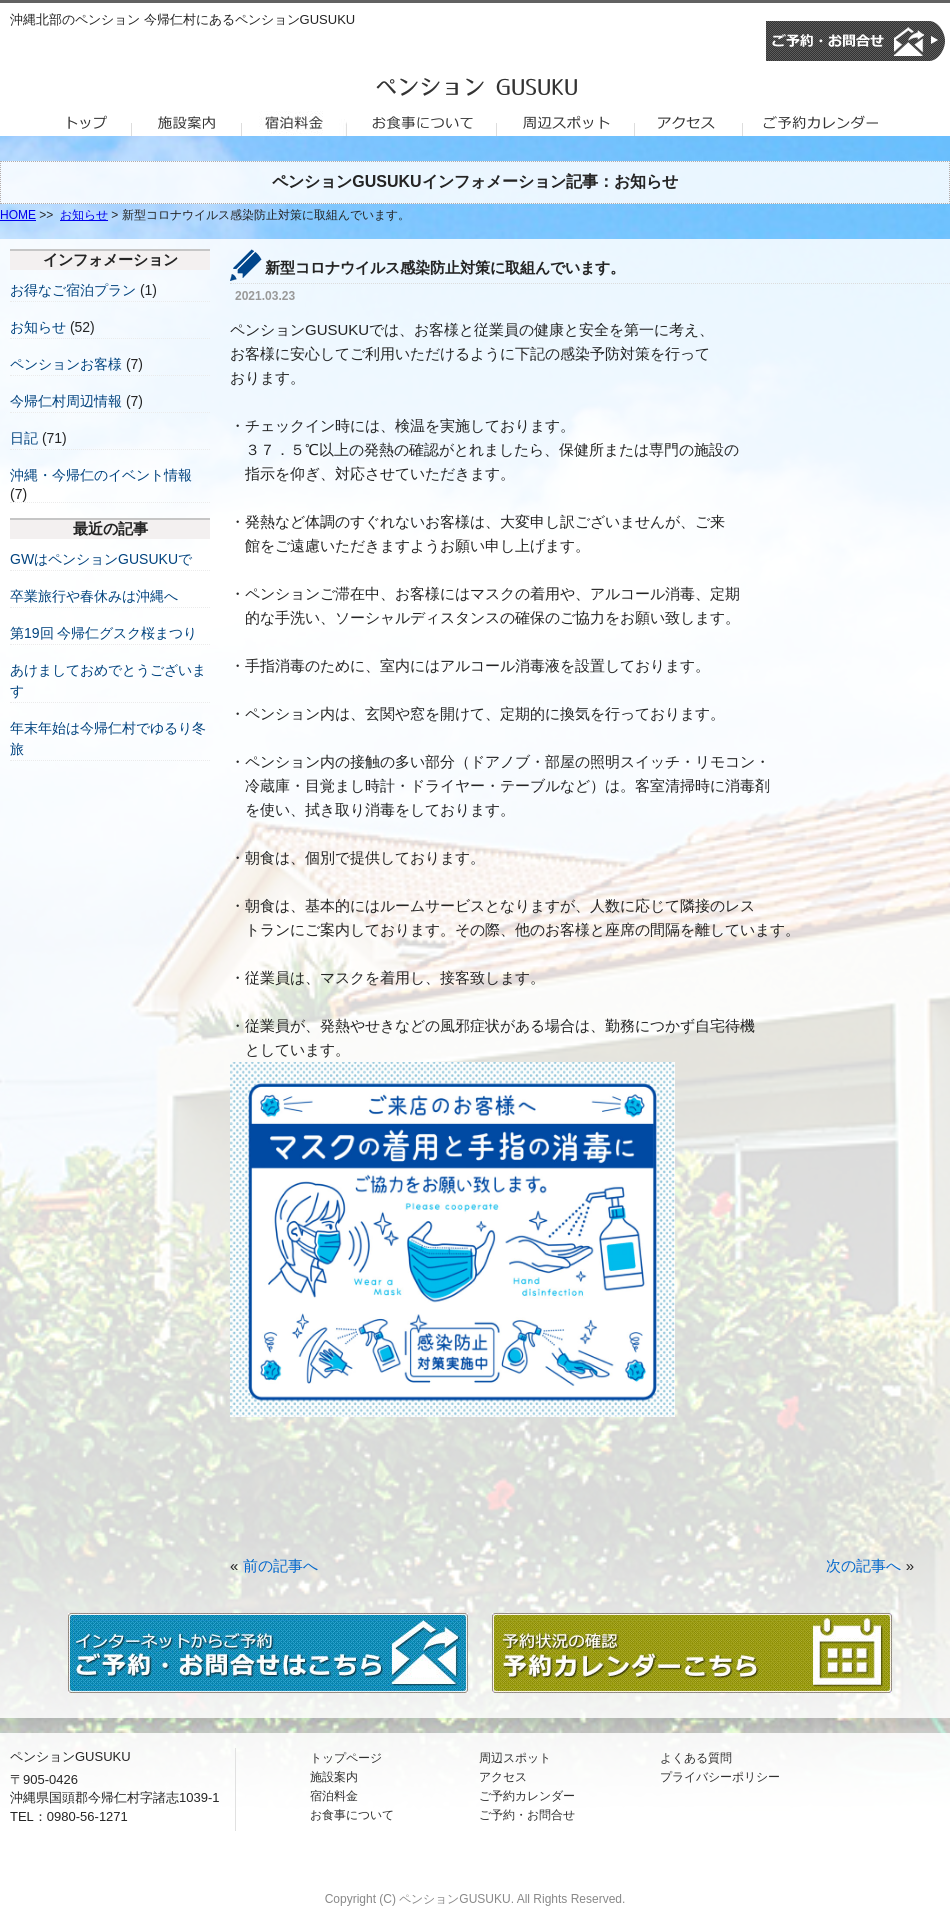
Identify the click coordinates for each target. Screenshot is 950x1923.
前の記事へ (280, 1565)
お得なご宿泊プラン (73, 290)
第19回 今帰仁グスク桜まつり (103, 633)
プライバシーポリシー (720, 1777)
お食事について (352, 1815)
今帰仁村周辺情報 (66, 401)
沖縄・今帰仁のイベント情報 (101, 475)
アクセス (503, 1777)
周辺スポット (515, 1758)
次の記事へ (863, 1565)
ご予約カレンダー (527, 1796)
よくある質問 (696, 1758)
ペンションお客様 (66, 364)
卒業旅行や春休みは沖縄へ (94, 596)
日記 (24, 438)
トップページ (346, 1758)
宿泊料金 (334, 1796)
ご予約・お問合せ (527, 1815)
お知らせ (84, 215)
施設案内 (334, 1777)
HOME (18, 215)
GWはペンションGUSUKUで (101, 559)
